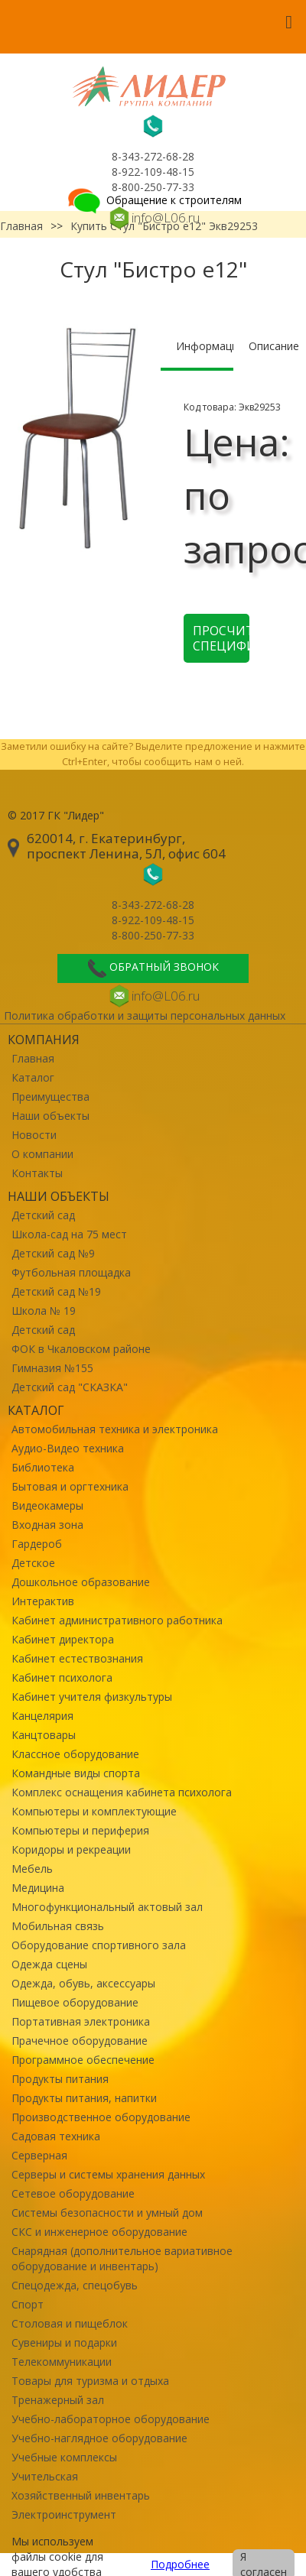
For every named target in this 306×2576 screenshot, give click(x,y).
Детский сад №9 (53, 1253)
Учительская (44, 2476)
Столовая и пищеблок (69, 2323)
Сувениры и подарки (64, 2342)
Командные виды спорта (75, 1773)
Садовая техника (55, 2136)
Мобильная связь (57, 1926)
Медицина (37, 1887)
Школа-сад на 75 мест (69, 1234)
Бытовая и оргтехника (70, 1486)
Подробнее (180, 2564)
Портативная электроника (80, 2021)
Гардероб (36, 1543)
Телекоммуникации (61, 2361)
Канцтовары (43, 1735)
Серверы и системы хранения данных (108, 2174)
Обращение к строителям (153, 200)
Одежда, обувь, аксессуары (83, 1983)
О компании (42, 1154)
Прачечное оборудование (79, 2040)
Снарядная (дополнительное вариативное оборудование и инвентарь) (122, 2258)
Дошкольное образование (80, 1582)
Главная (32, 1058)
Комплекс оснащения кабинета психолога (121, 1792)
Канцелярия (42, 1715)
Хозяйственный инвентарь (80, 2495)
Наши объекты (50, 1115)
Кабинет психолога (61, 1677)
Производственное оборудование (100, 2117)
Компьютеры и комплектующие (94, 1811)
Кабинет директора (62, 1639)
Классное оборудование (75, 1754)
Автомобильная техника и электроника (114, 1429)
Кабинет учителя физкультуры (91, 1696)
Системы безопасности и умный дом (107, 2212)
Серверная (39, 2155)
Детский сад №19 (56, 1291)
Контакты (37, 1173)
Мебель (32, 1868)
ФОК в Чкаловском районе (81, 1349)
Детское (33, 1563)
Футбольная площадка (71, 1272)
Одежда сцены (49, 1964)
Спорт (27, 2304)
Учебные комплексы (64, 2457)
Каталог (32, 1077)
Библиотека (42, 1467)
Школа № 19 (43, 1310)
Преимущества (50, 1096)
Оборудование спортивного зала (98, 1945)
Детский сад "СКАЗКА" (69, 1387)
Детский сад (43, 1215)
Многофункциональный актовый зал (107, 1907)
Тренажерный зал (57, 2400)
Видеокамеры (47, 1505)
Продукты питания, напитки (84, 2098)
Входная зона (47, 1524)
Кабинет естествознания (77, 1658)
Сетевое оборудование (73, 2193)
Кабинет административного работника (117, 1620)
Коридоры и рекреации (71, 1849)
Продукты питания (60, 2079)
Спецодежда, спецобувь (74, 2285)
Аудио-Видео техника (67, 1448)
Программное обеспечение (83, 2059)
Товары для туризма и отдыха (90, 2380)
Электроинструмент (63, 2514)
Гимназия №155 (52, 1368)
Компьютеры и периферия (80, 1830)
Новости (34, 1134)
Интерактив (42, 1601)
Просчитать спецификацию (221, 638)
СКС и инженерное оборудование (99, 2231)
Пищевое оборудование (74, 2002)
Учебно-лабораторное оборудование (110, 2419)
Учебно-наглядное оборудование (99, 2438)
